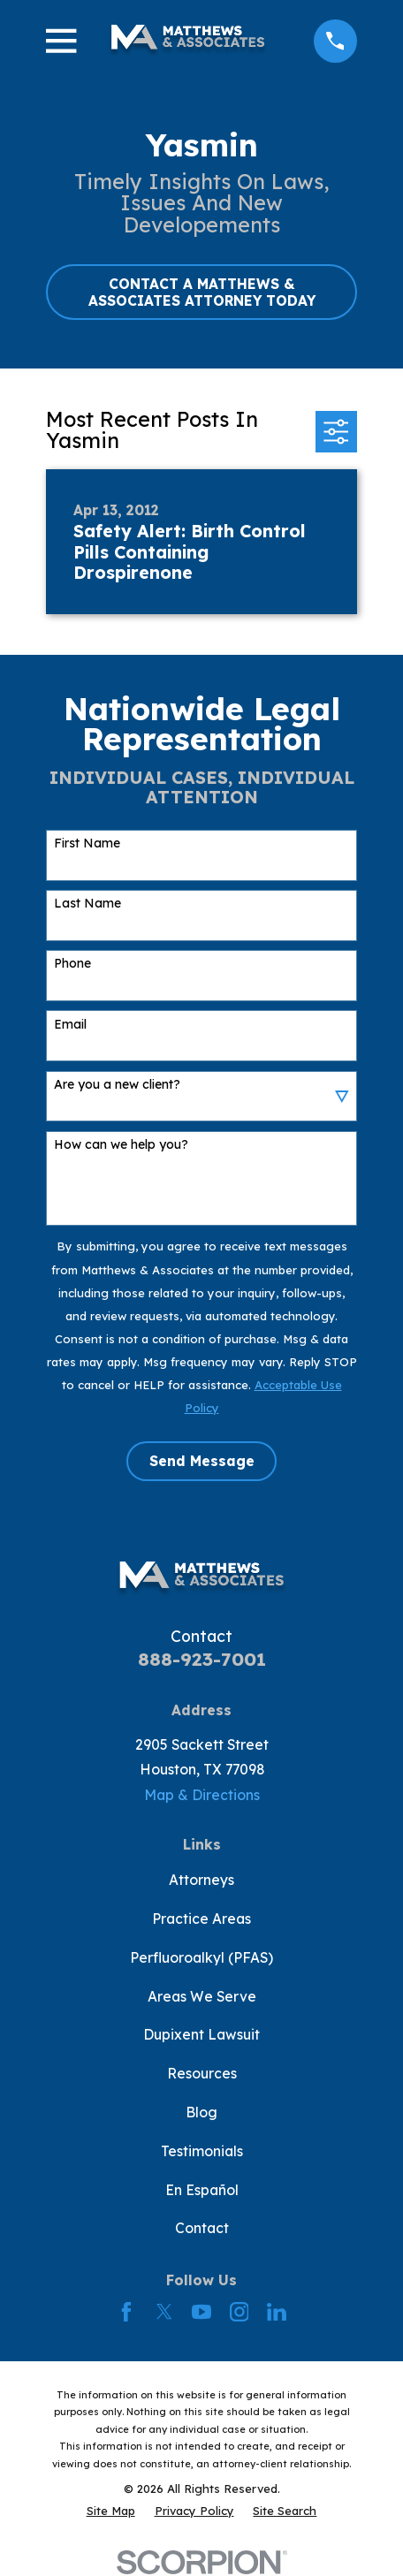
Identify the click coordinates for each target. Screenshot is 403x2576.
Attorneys (201, 1879)
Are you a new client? (117, 1084)
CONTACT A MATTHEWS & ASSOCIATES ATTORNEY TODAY (202, 292)
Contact (202, 2228)
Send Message (202, 1461)
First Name (87, 843)
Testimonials (202, 2151)
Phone (72, 963)
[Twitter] (164, 2311)
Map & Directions (202, 1795)
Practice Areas (201, 1918)
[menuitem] (111, 2510)
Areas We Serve (202, 1996)
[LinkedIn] (276, 2311)
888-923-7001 (202, 1658)
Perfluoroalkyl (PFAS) (201, 1957)
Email (70, 1024)
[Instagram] (239, 2311)
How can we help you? (121, 1144)
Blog (201, 2112)
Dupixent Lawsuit (201, 2034)
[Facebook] (126, 2311)
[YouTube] (201, 2311)
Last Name (87, 903)
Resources (202, 2073)
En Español (202, 2190)
